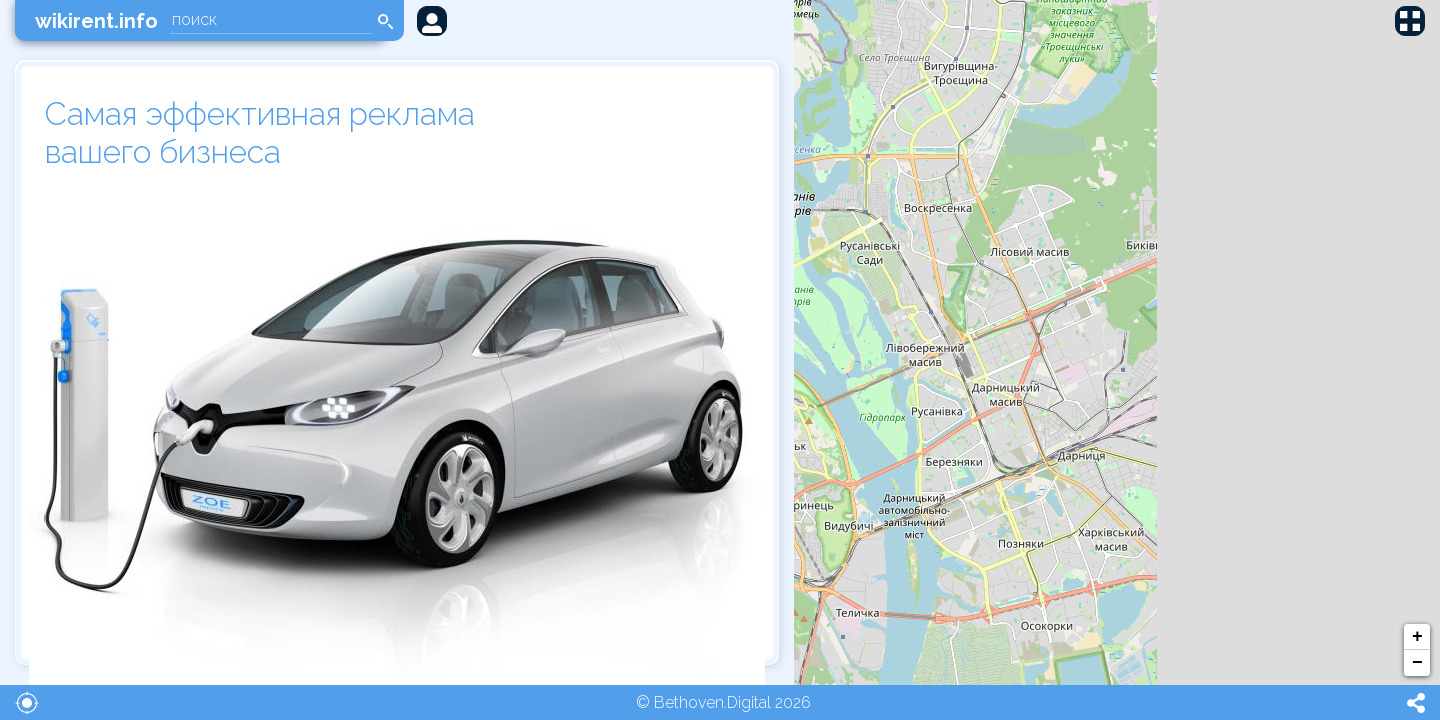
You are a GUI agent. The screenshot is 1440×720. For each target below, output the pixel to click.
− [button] (1417, 663)
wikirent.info (96, 21)
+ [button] (1417, 637)
